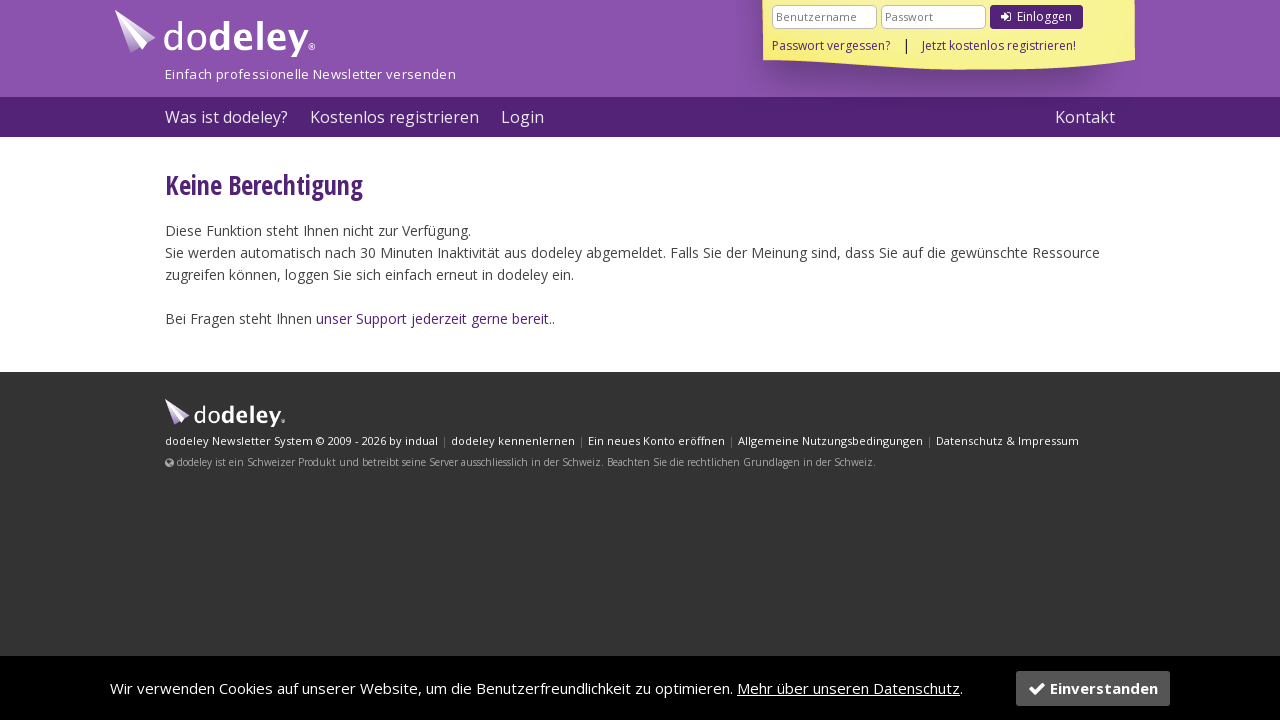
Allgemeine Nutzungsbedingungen (830, 440)
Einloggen (1036, 16)
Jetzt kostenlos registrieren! (999, 45)
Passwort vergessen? (831, 45)
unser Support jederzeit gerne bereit (432, 318)
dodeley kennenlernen (513, 440)
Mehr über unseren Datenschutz (848, 688)
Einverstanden (1093, 688)
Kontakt (1085, 117)
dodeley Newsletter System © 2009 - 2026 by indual (301, 440)
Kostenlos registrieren (394, 117)
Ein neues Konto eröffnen (656, 440)
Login (522, 117)
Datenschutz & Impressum (1007, 440)
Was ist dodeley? (226, 117)
